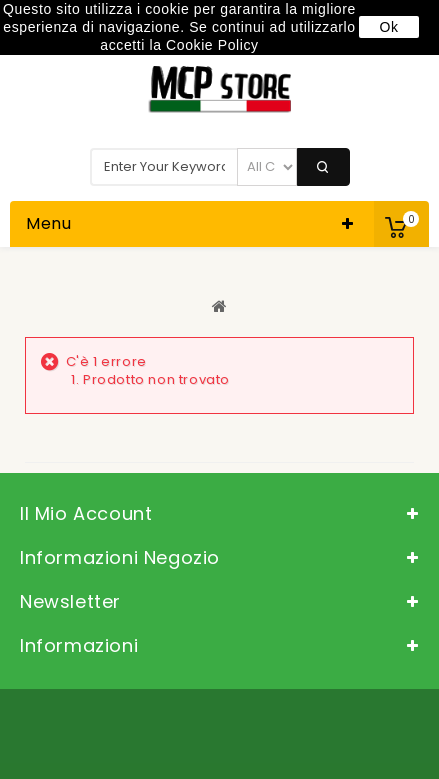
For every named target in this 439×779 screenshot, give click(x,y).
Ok (388, 27)
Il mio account (86, 513)
